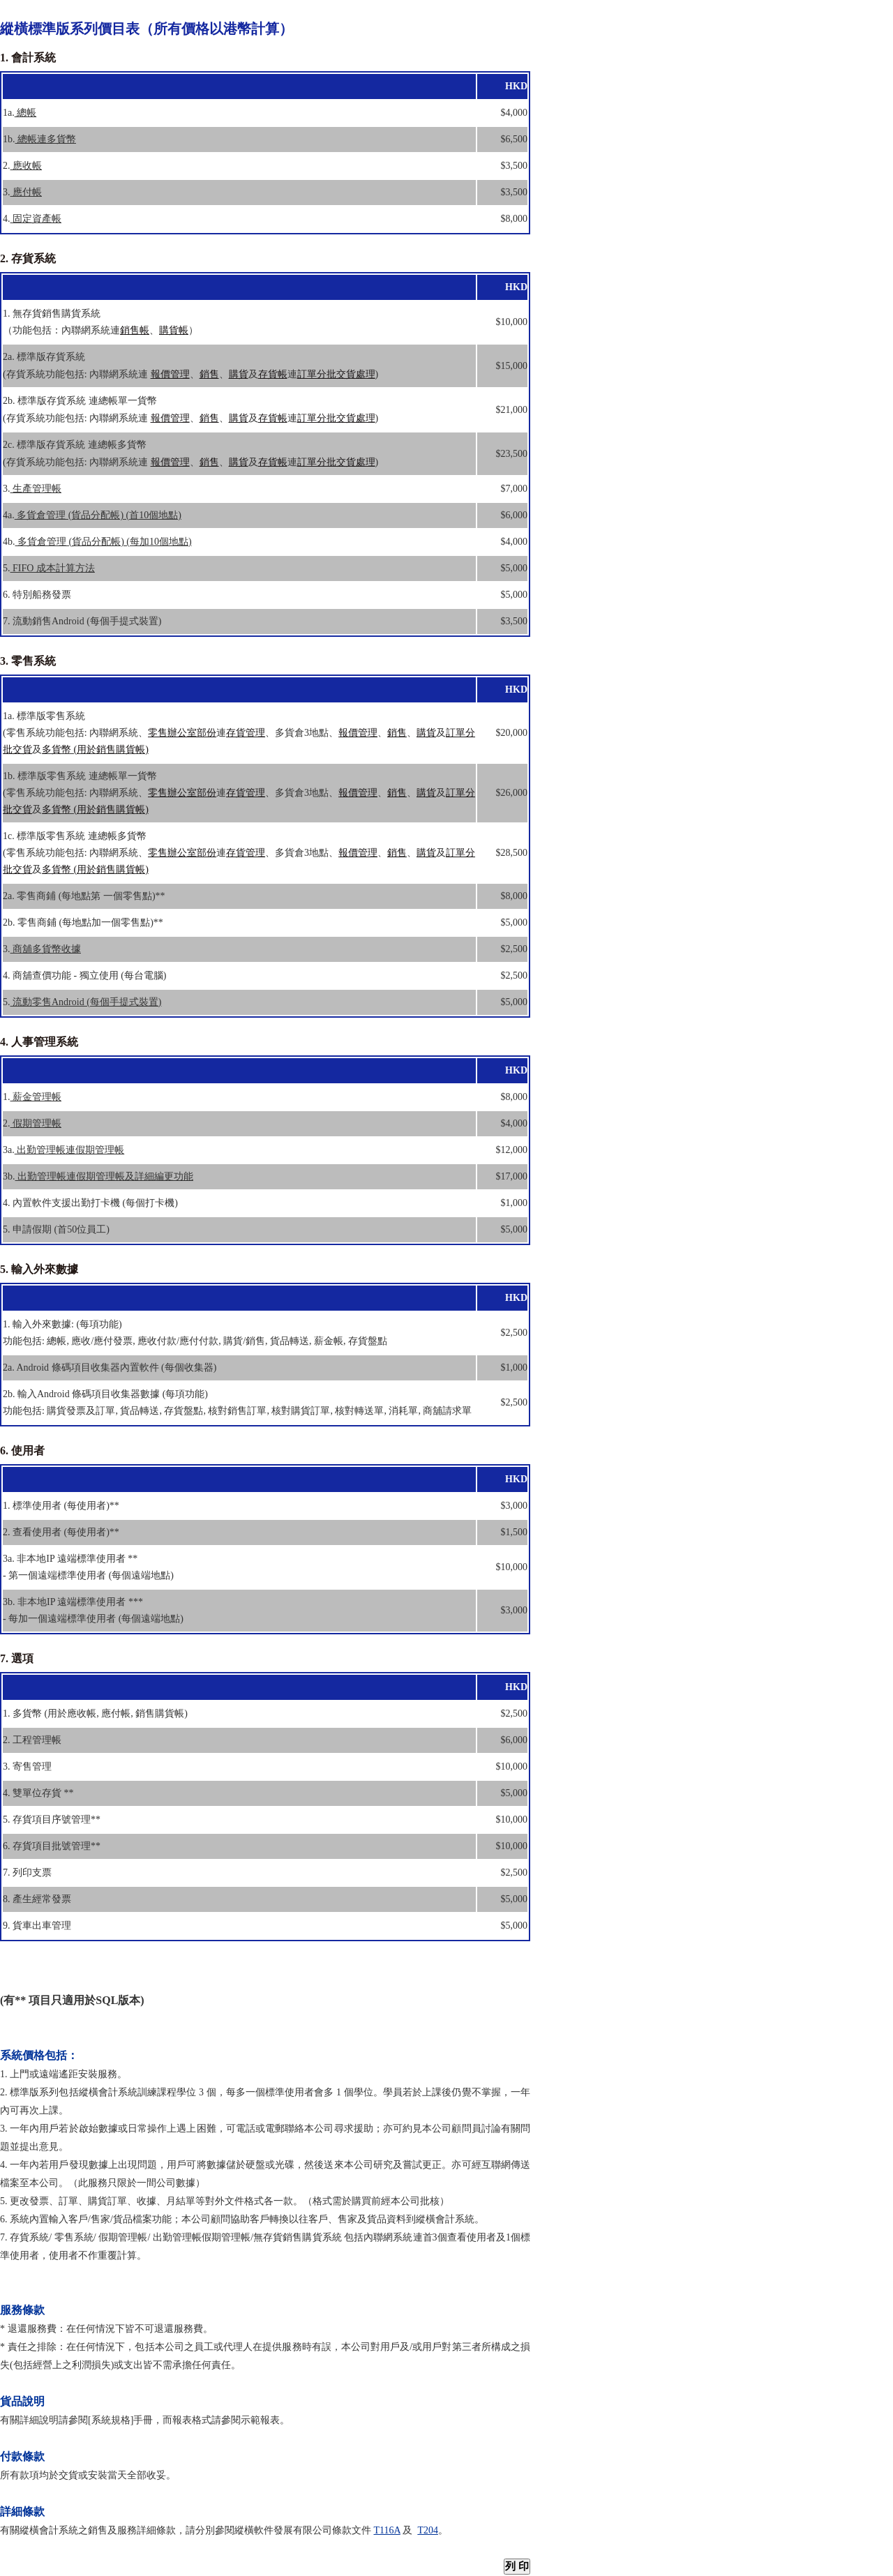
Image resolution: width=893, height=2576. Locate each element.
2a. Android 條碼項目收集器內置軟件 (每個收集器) (109, 1367)
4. (32, 218)
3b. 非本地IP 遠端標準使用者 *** (73, 1602)
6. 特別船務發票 (37, 594)
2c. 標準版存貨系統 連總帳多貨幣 (75, 444)
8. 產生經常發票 (37, 1899)
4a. (92, 515)
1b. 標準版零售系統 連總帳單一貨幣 (80, 776)
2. (22, 165)
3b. (98, 1176)
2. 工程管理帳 (32, 1740)
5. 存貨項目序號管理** (51, 1819)
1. (32, 1097)
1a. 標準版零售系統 (44, 716)
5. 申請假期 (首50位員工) (56, 1229)
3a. (63, 1150)
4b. (97, 541)
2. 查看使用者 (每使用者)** (61, 1532)
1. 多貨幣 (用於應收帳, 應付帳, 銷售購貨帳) (95, 1713)
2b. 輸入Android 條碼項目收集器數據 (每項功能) (105, 1394)
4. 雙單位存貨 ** (38, 1793)
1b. (39, 139)
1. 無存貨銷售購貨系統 (51, 313)
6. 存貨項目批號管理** (51, 1846)
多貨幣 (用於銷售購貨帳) (95, 749)
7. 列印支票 (27, 1872)
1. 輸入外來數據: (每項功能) (62, 1324)
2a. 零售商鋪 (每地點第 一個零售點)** (84, 896)
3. (22, 192)
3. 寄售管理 (27, 1766)
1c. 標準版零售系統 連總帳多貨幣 (75, 836)
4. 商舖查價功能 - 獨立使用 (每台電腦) (85, 975)
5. (49, 568)
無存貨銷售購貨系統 (298, 2237)
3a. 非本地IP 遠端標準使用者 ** (70, 1558)
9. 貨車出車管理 (37, 1925)
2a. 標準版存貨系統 (44, 357)
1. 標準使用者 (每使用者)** (61, 1505)
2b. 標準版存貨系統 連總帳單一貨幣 (80, 401)
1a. (19, 112)
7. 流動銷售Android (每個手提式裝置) (82, 621)
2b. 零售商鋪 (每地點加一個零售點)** (83, 922)
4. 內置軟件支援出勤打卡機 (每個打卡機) (90, 1203)
